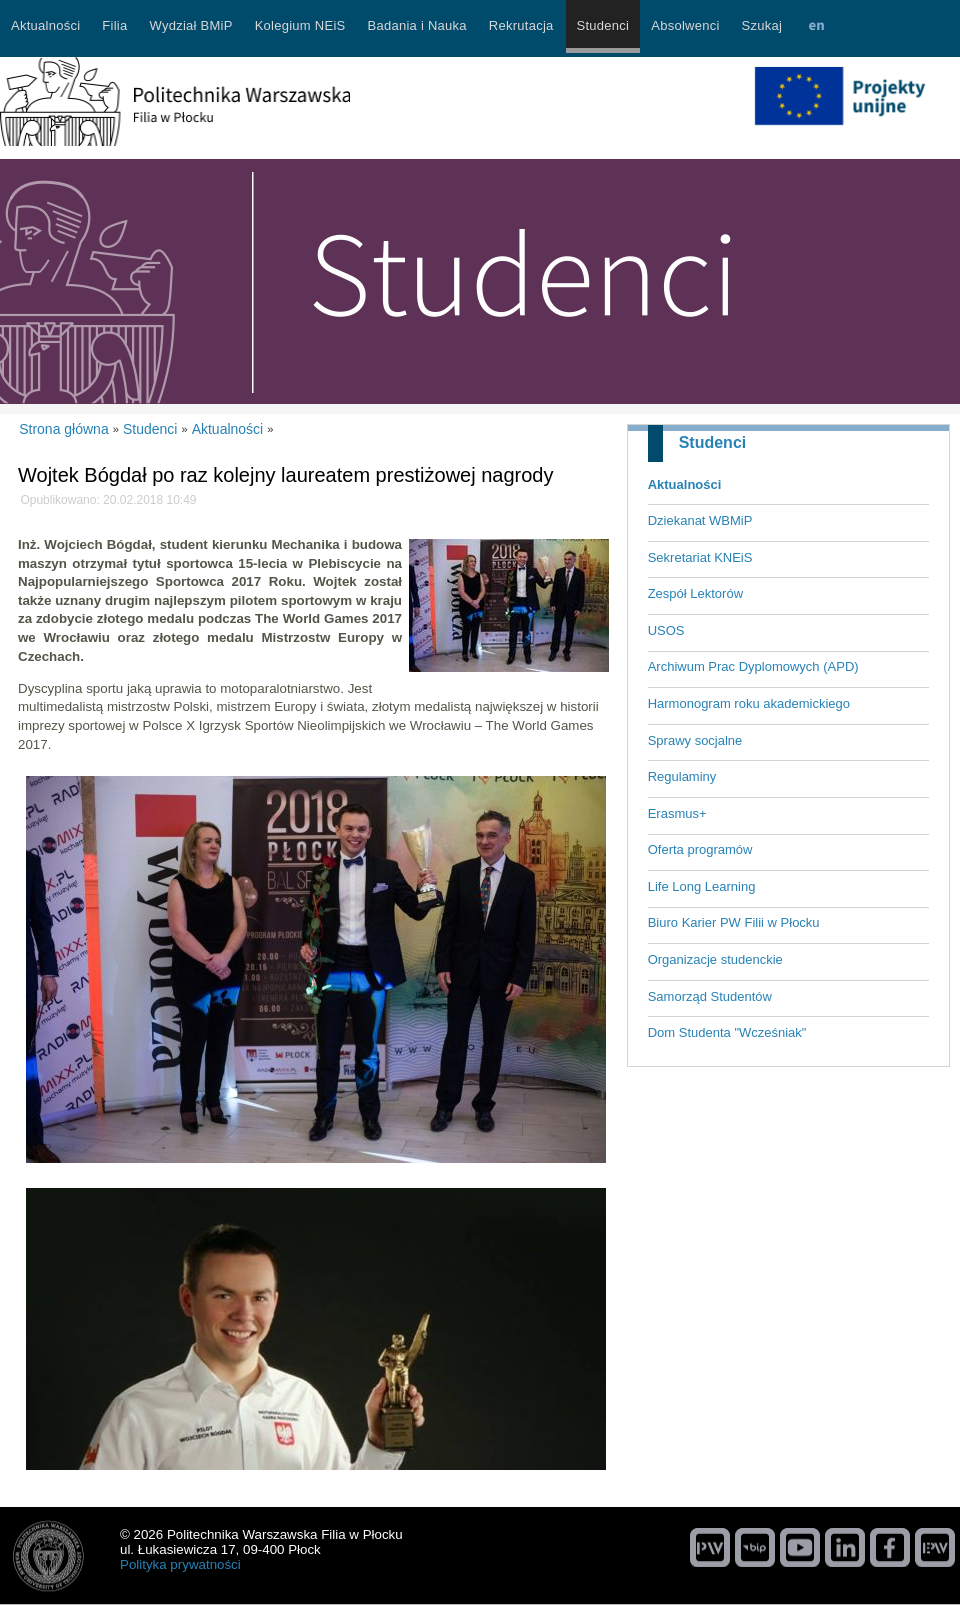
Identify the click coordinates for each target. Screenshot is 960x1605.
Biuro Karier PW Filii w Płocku (734, 922)
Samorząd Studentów (710, 996)
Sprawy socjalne (695, 740)
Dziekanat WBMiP (700, 520)
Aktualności (685, 484)
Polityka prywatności (180, 1564)
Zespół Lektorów (695, 593)
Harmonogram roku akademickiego (749, 703)
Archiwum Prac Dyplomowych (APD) (753, 666)
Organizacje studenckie (715, 959)
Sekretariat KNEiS (700, 557)
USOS (666, 630)
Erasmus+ (677, 813)
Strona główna (64, 429)
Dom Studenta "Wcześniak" (727, 1032)
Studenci (713, 442)
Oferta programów (700, 849)
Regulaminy (682, 776)
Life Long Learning (702, 886)
